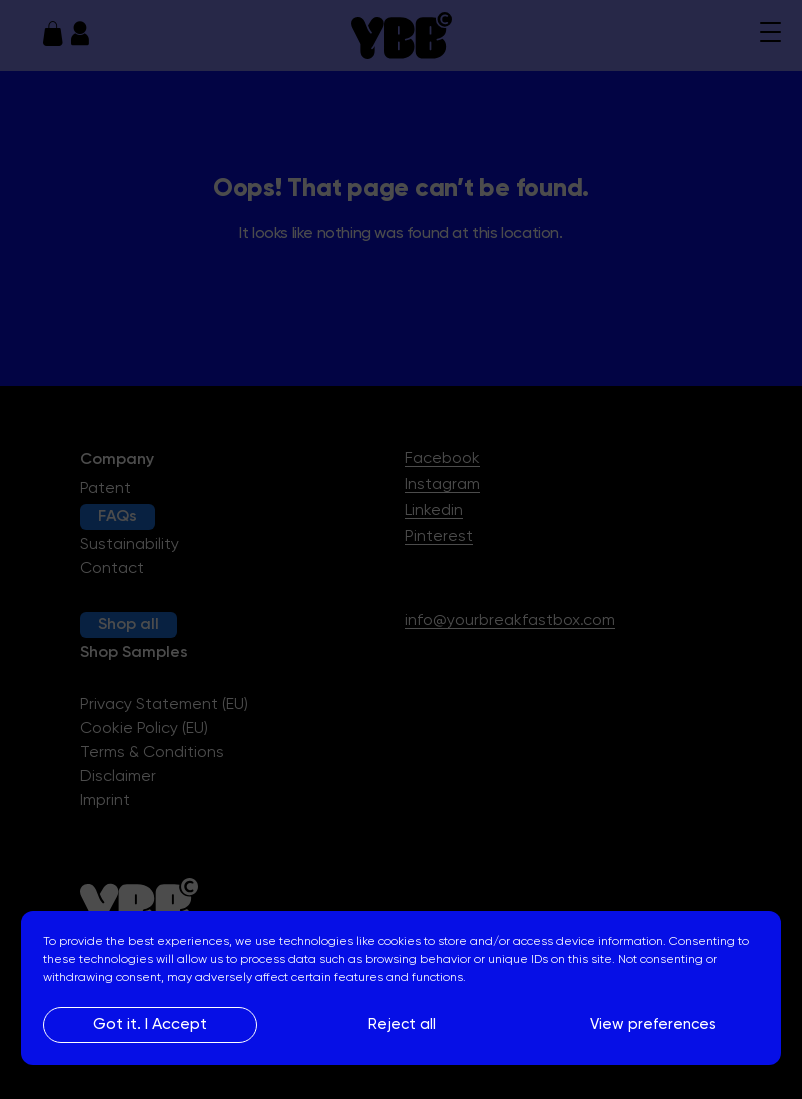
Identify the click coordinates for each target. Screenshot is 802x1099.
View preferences (653, 1024)
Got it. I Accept (150, 1025)
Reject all (402, 1024)
